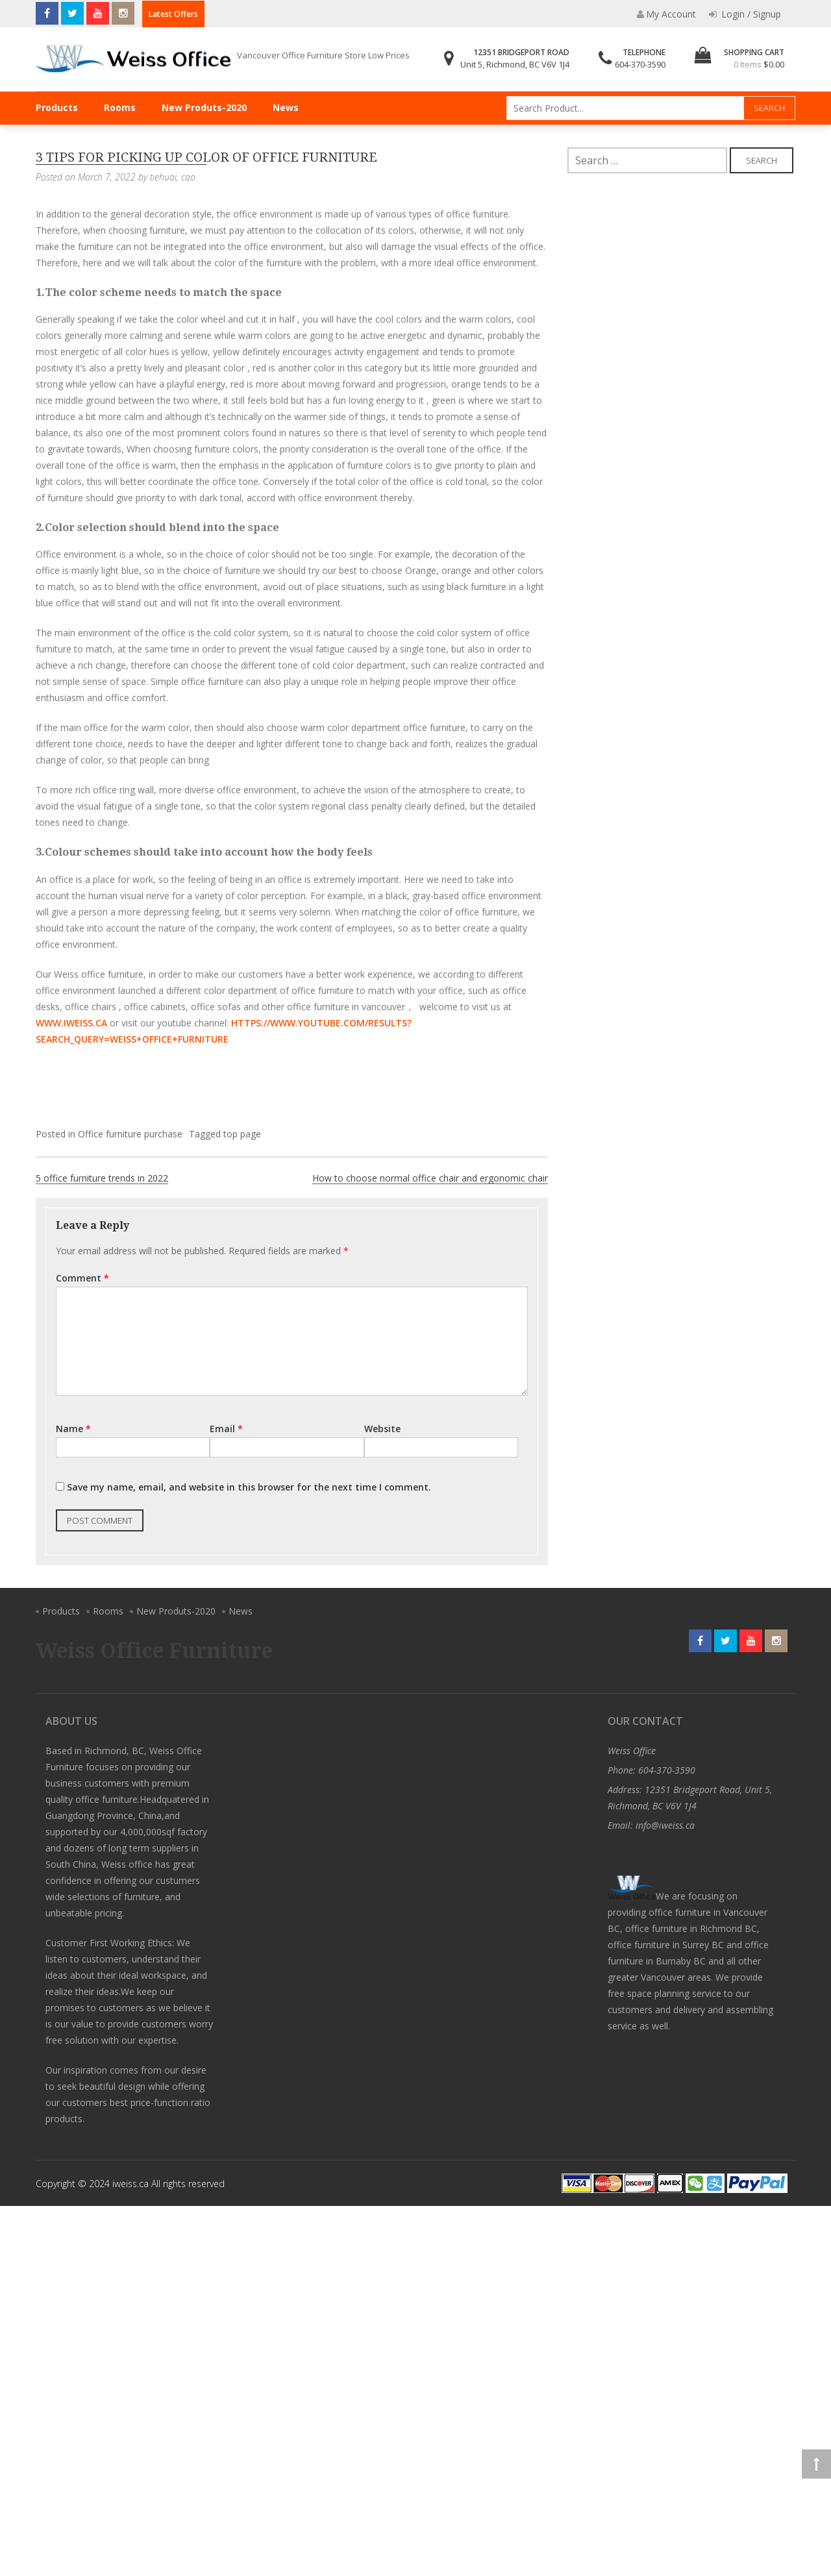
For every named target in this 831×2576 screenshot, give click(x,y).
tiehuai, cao (172, 177)
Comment (82, 1278)
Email (226, 1428)
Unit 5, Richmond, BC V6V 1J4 (514, 64)
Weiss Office (632, 1750)
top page (242, 1134)
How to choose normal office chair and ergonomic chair (430, 1178)
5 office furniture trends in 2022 (102, 1178)
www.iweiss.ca (71, 1023)
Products (57, 107)
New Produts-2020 (204, 107)
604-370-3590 (640, 64)
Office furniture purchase (130, 1134)
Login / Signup (745, 14)
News (286, 107)
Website (382, 1428)
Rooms (120, 107)
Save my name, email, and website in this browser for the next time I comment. (249, 1487)
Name (73, 1428)
